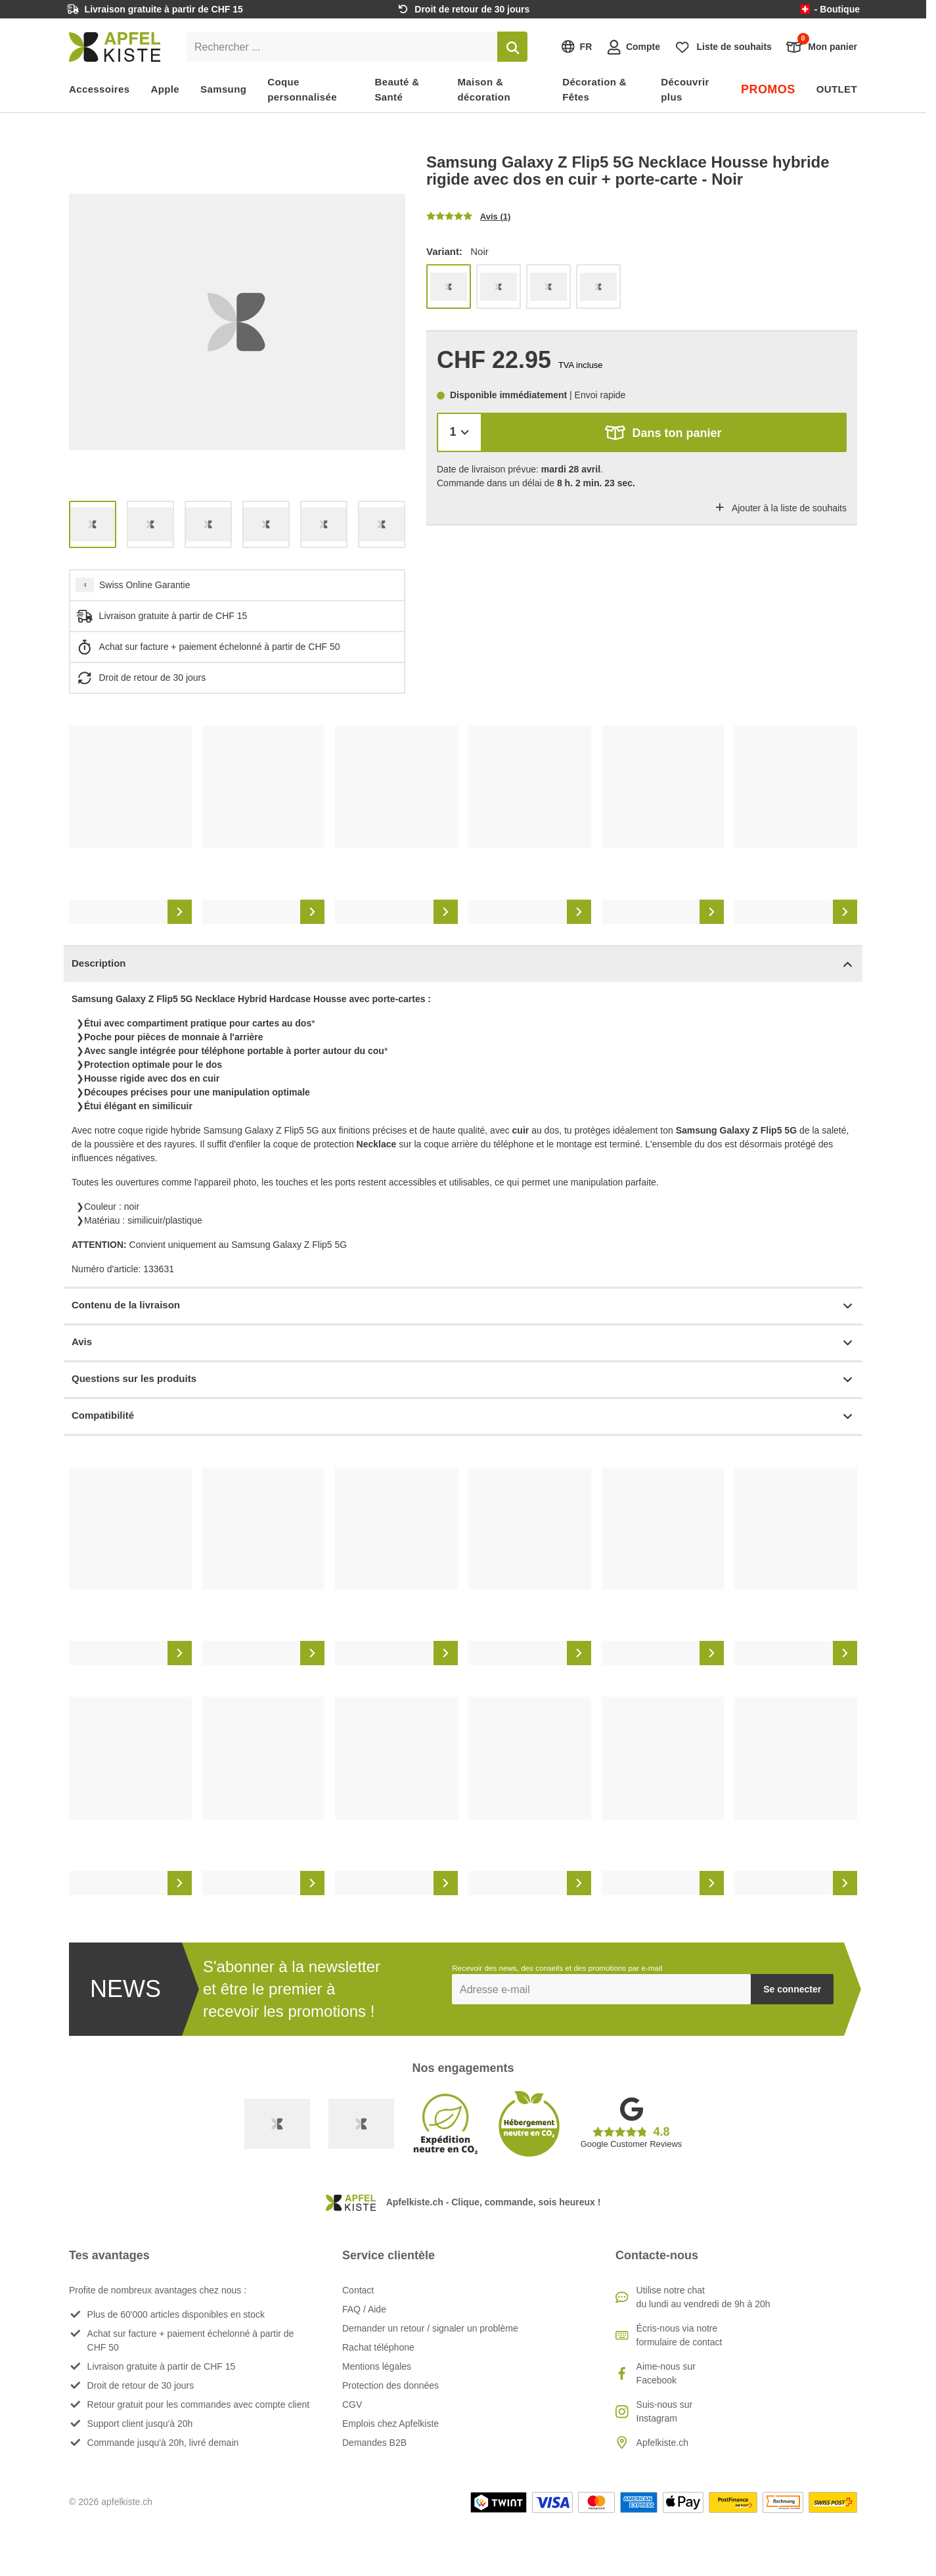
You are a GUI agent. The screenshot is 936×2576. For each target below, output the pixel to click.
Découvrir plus (685, 89)
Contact (358, 2290)
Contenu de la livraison (463, 1306)
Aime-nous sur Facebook (666, 2373)
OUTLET (836, 89)
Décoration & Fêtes (594, 89)
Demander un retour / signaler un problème (430, 2328)
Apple (165, 89)
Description (463, 964)
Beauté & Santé (396, 89)
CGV (352, 2404)
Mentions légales (376, 2366)
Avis (463, 1343)
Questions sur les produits (463, 1380)
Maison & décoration (484, 89)
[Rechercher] (512, 47)
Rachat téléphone (378, 2347)
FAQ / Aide (364, 2309)
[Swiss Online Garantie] (277, 2124)
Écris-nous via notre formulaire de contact (679, 2335)
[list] (237, 322)
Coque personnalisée (302, 89)
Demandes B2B (374, 2442)
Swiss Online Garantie (144, 585)
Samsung (223, 89)
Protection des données (390, 2385)
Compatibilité (463, 1416)
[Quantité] (459, 432)
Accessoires (99, 89)
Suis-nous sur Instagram (664, 2411)
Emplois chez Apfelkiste (390, 2423)
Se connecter (792, 1989)
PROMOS (768, 89)
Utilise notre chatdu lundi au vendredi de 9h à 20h (703, 2297)
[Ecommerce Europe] (361, 2124)
